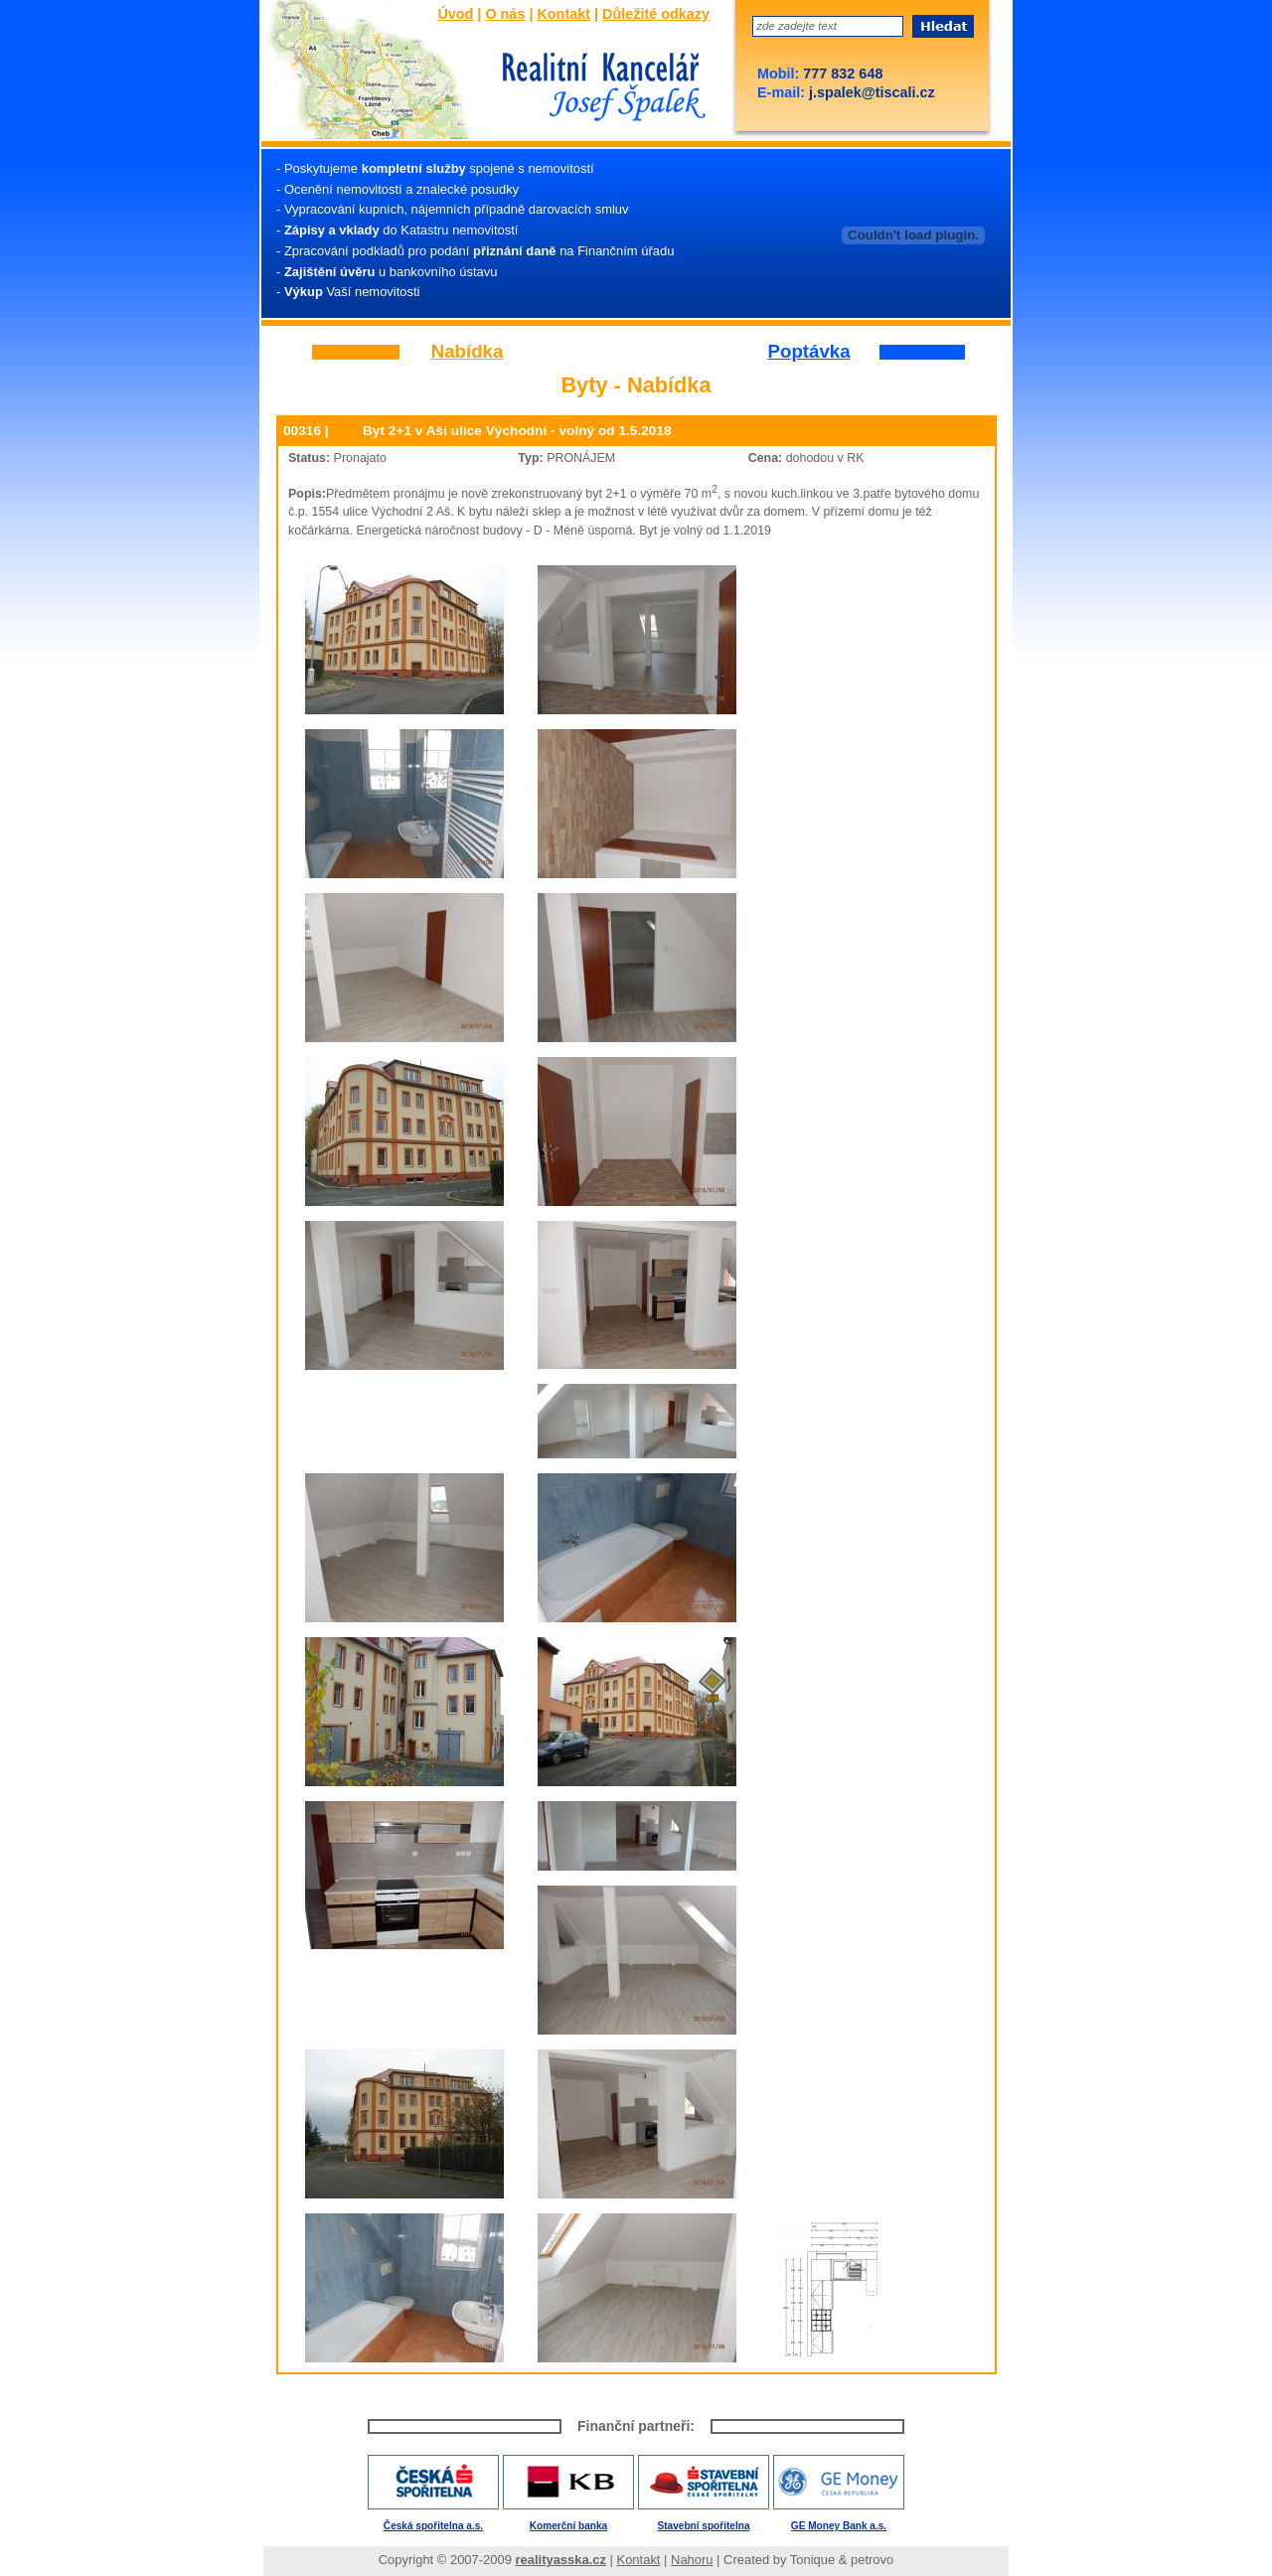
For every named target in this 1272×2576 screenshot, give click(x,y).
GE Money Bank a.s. (838, 2525)
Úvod (455, 14)
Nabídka (467, 352)
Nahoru (692, 2559)
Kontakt (563, 14)
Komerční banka (568, 2525)
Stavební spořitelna (704, 2525)
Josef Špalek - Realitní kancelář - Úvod (598, 88)
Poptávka (809, 352)
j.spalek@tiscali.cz (870, 92)
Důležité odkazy (656, 14)
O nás (505, 14)
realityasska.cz (561, 2559)
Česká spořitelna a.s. (433, 2525)
